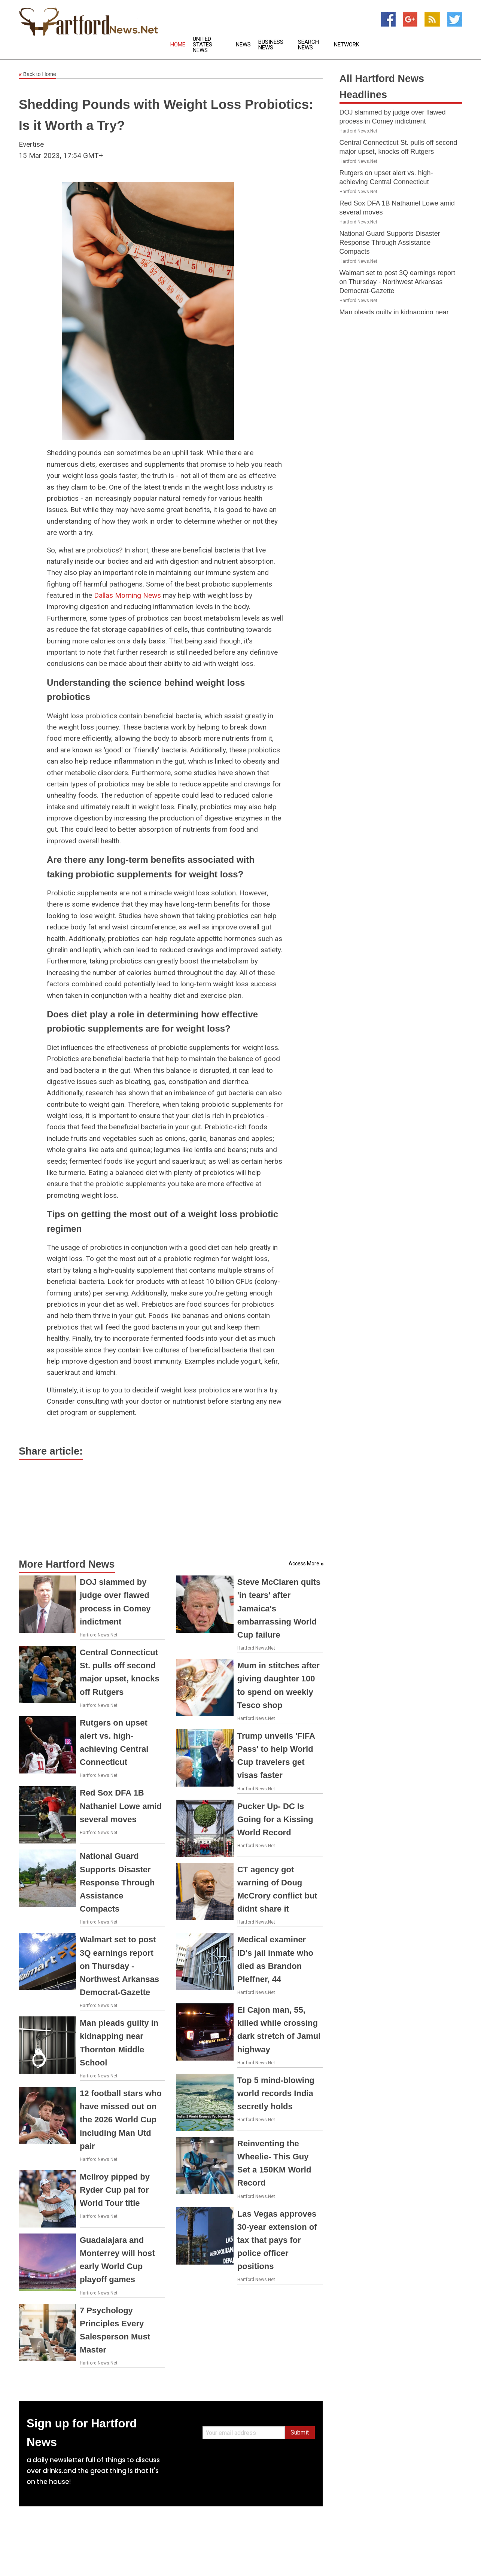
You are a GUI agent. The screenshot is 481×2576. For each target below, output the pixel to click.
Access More (304, 1563)
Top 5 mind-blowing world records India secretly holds (275, 2093)
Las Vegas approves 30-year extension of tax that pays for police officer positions (277, 2240)
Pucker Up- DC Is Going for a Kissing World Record (275, 1819)
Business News (270, 45)
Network (346, 45)
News (243, 45)
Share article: (51, 1451)
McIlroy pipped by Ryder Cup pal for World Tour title (115, 2190)
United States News (202, 44)
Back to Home (37, 74)
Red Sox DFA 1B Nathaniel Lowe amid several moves (121, 1806)
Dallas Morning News (127, 595)
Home (177, 45)
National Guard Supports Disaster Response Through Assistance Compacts (117, 1882)
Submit (299, 2432)
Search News (308, 45)
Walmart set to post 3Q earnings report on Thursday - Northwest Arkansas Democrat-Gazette (119, 1966)
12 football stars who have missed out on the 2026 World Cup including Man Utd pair (121, 2120)
